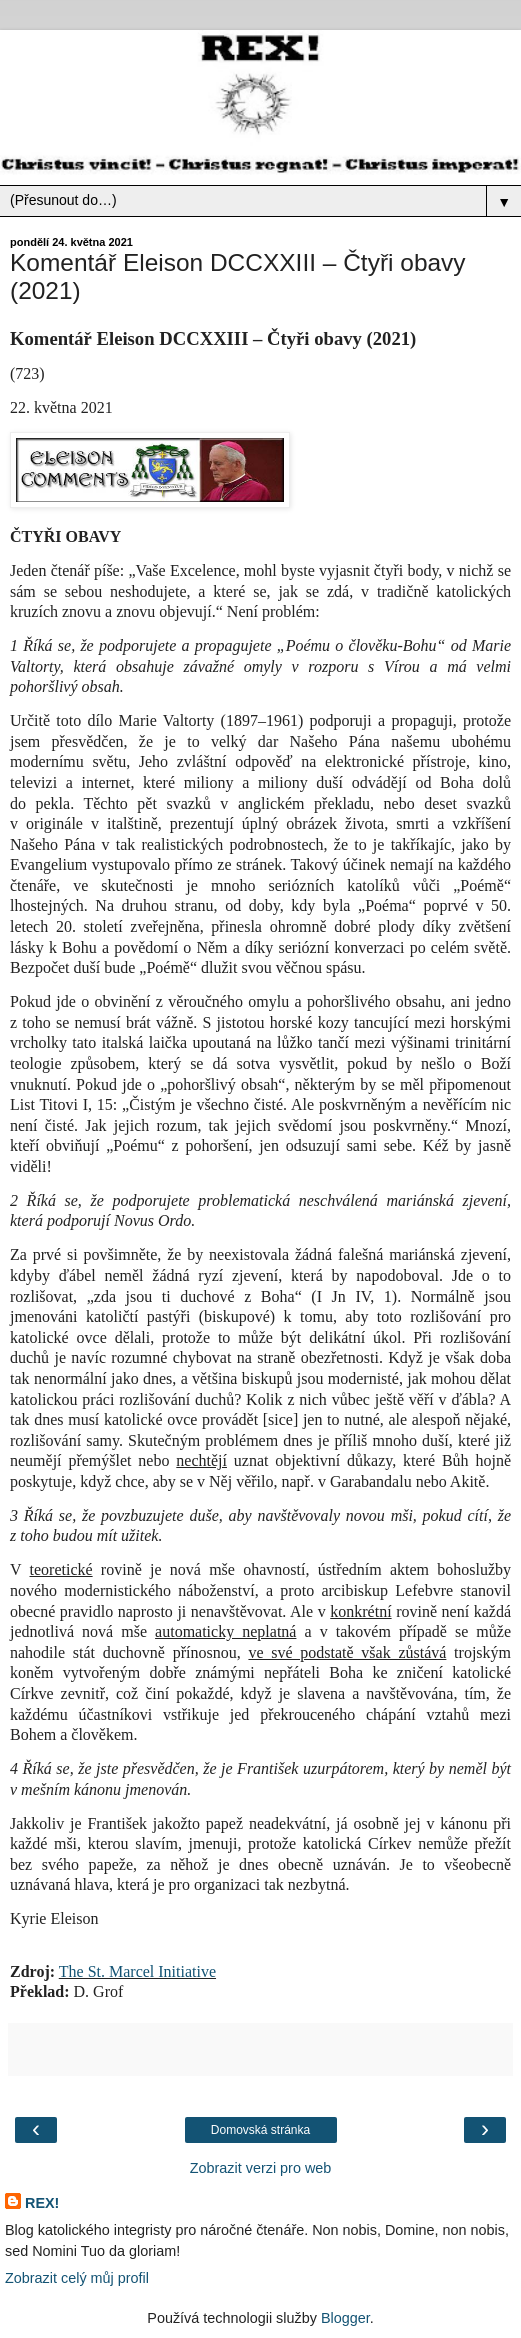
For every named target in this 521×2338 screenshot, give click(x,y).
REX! (42, 2203)
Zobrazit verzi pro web (261, 2168)
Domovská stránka (260, 2130)
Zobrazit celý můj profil (77, 2278)
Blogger (345, 2318)
